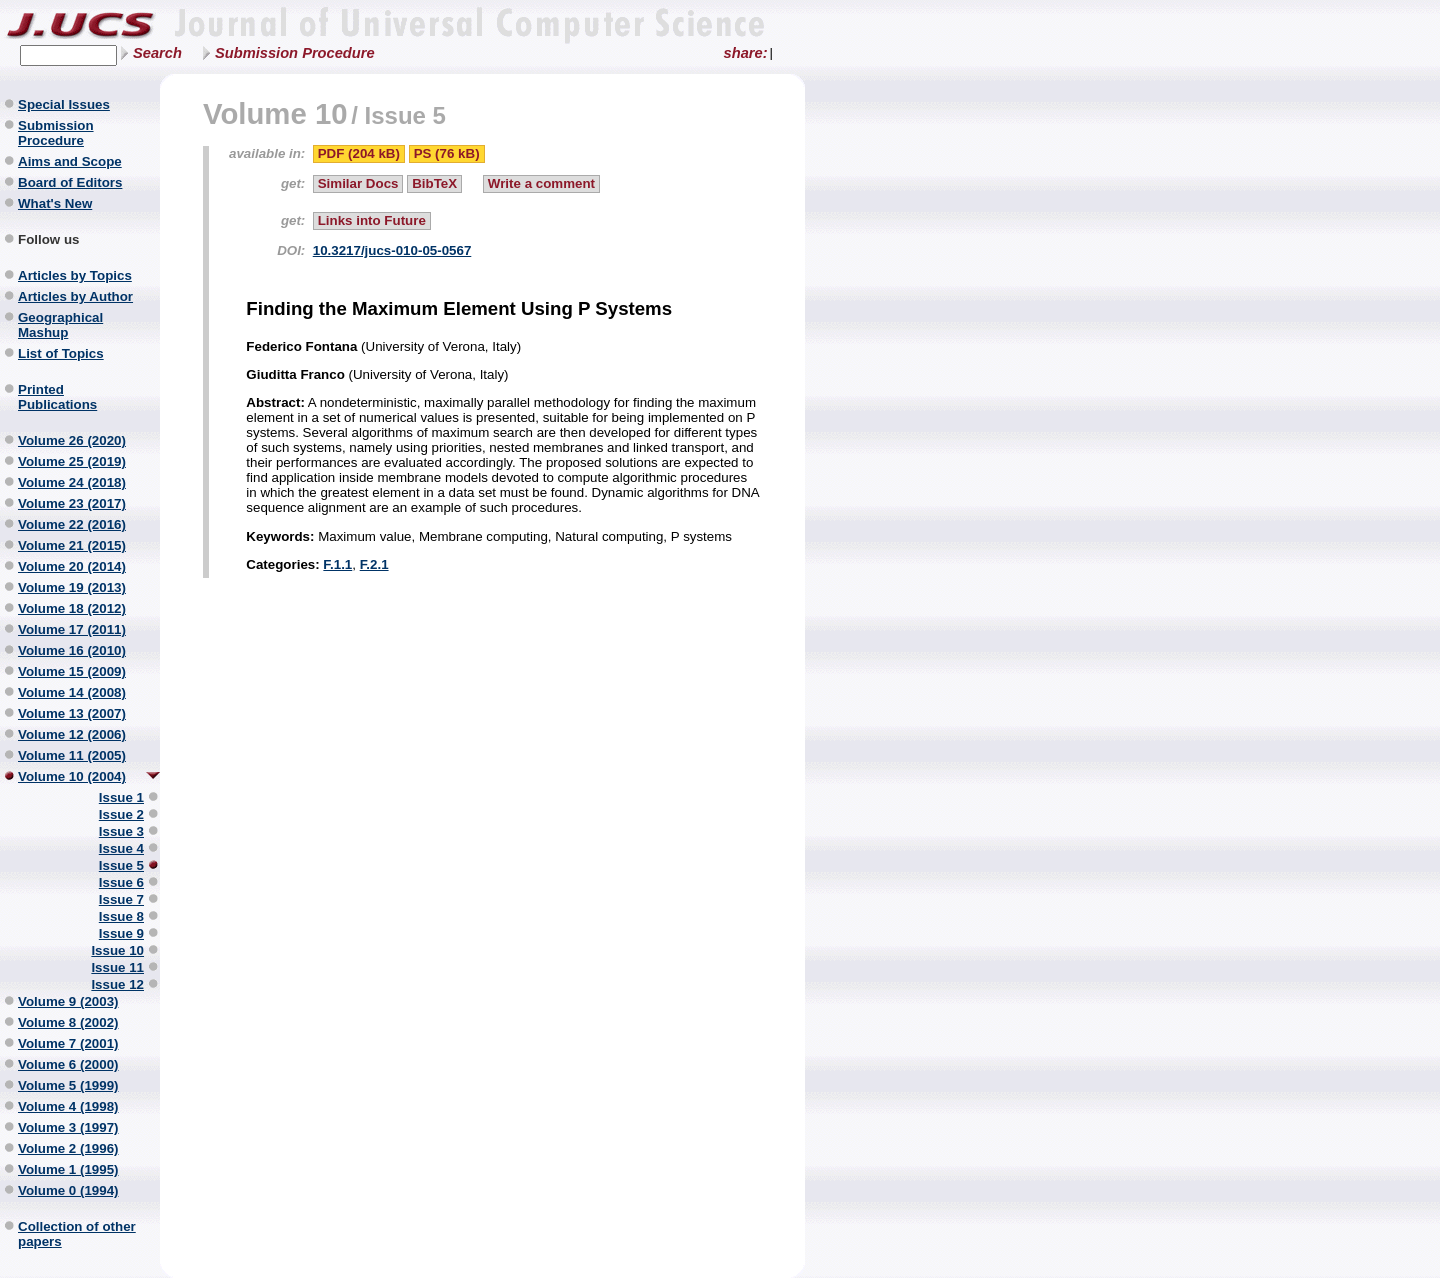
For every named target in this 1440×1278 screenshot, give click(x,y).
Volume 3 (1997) (68, 1127)
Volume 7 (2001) (68, 1043)
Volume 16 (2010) (72, 650)
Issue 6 (121, 882)
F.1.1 (337, 564)
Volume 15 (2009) (72, 671)
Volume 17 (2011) (72, 629)
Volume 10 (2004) (72, 776)
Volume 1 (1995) (68, 1169)
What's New (55, 203)
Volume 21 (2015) (72, 545)
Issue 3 (121, 831)
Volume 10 (275, 113)
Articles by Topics (75, 275)
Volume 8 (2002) (68, 1022)
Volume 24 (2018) (72, 482)
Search (157, 53)
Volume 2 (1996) (68, 1148)
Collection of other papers (77, 1234)
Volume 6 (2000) (68, 1064)
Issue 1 (121, 797)
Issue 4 (121, 848)
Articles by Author (75, 296)
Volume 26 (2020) (72, 440)
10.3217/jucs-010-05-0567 (392, 250)
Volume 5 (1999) (68, 1085)
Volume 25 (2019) (72, 461)
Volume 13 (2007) (72, 713)
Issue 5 (121, 865)
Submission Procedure (295, 53)
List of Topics (61, 353)
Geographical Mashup (60, 325)
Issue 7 (121, 899)
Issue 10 (117, 950)
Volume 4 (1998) (68, 1106)
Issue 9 (121, 933)
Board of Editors (70, 182)
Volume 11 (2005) (72, 755)
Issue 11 (117, 967)
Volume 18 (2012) (72, 608)
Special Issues (64, 104)
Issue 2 (121, 814)
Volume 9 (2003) (68, 1001)
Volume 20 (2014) (72, 566)
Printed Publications (57, 397)
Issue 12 (117, 984)
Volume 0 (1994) (68, 1190)
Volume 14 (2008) (72, 692)
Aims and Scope (70, 161)
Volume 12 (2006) (72, 734)
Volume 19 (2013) (72, 587)
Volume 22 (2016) (72, 524)
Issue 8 (121, 916)
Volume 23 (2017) (72, 503)
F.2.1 (374, 564)
